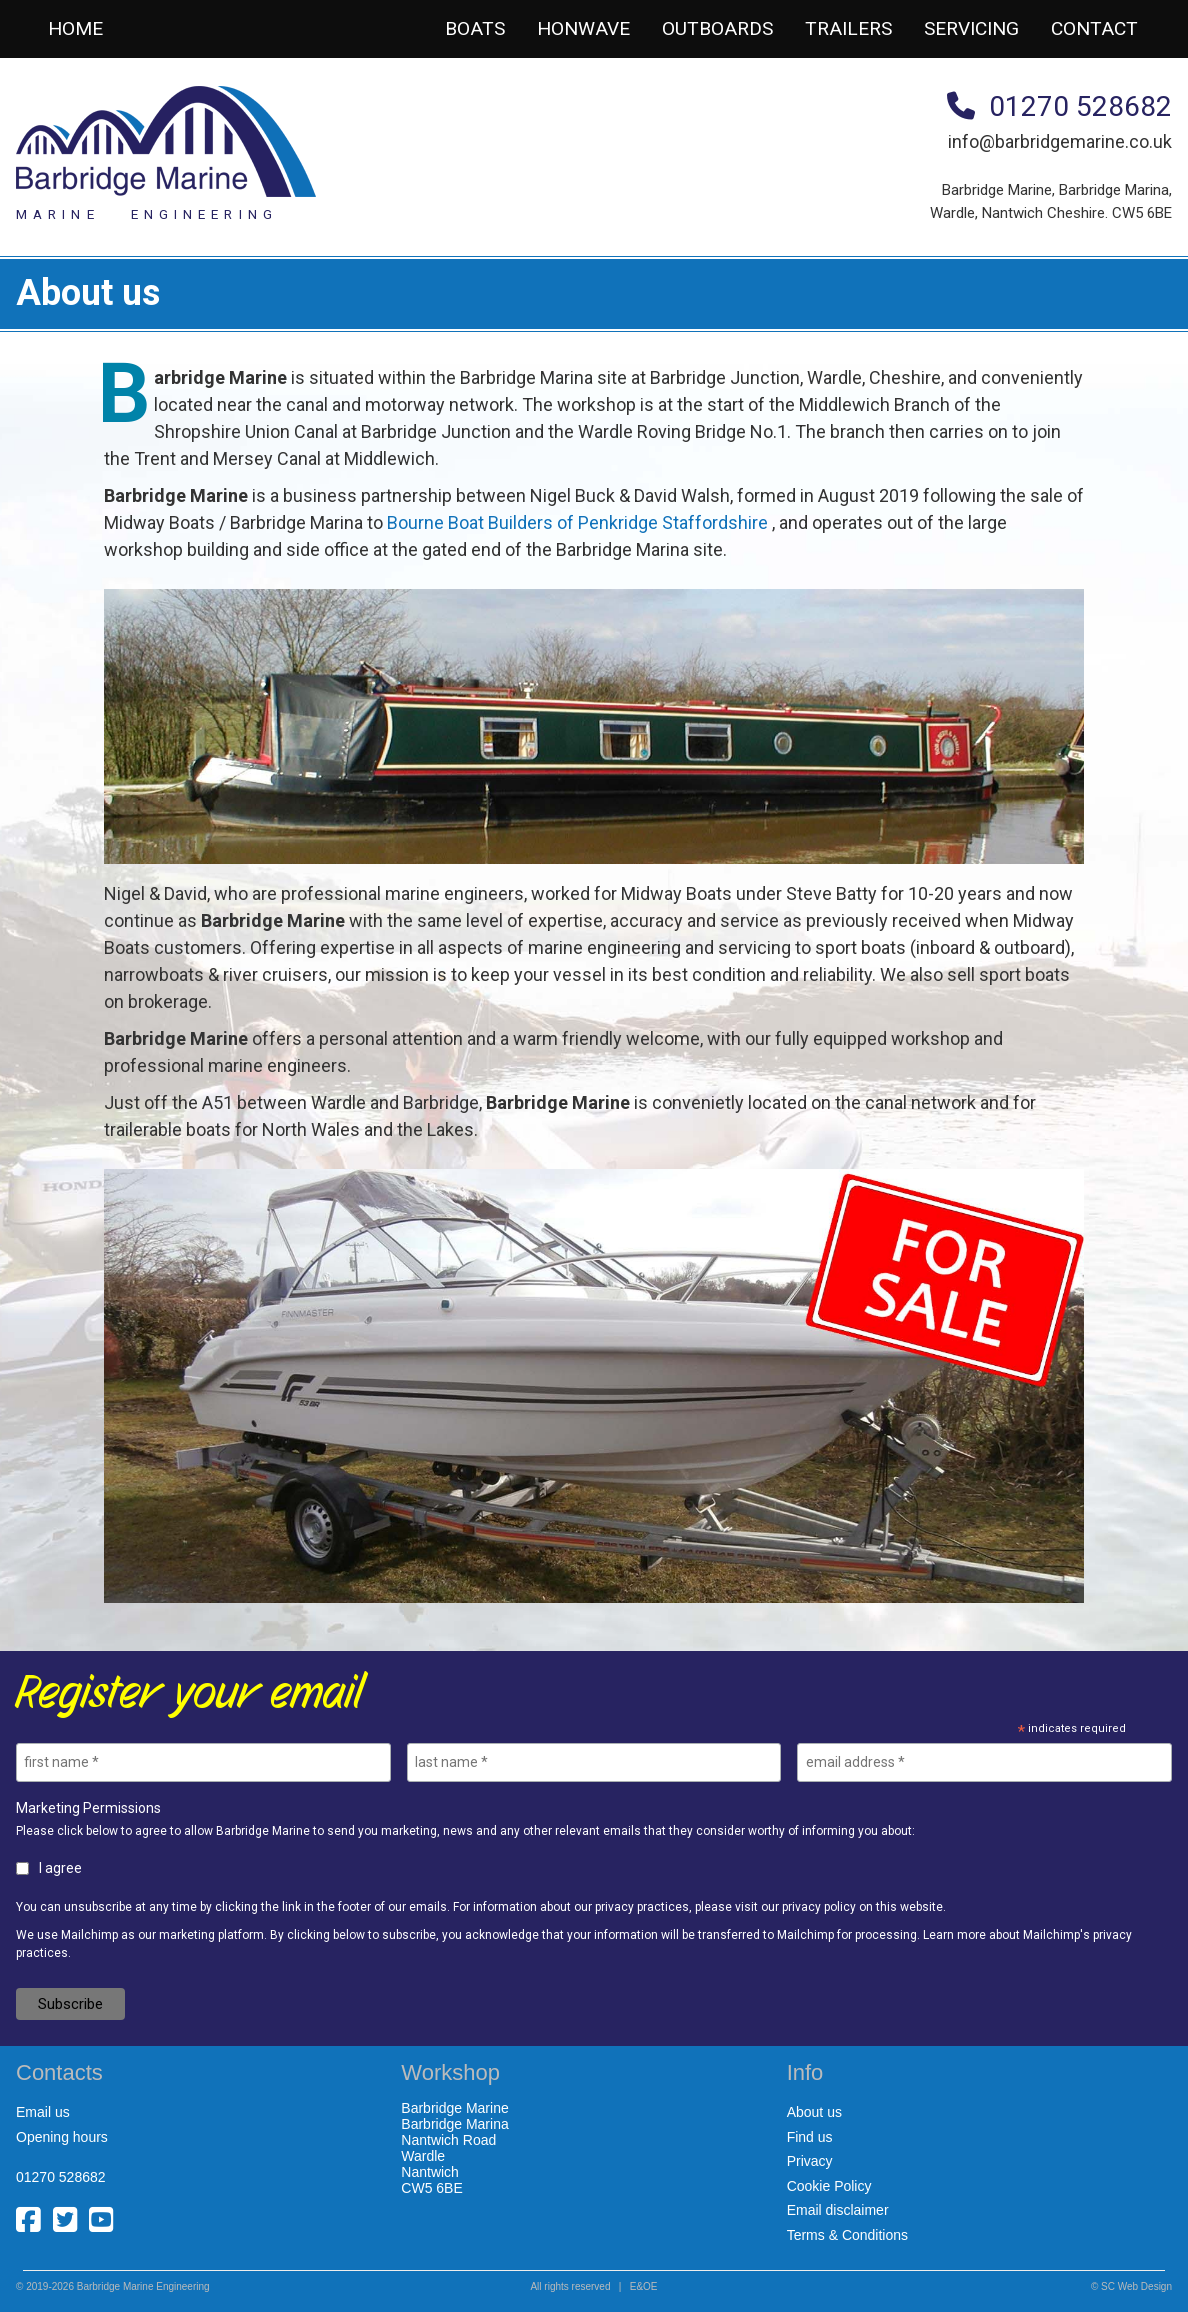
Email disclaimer (838, 2210)
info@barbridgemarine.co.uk (1060, 141)
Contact (1094, 28)
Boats (475, 28)
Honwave (583, 28)
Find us (810, 2137)
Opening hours (62, 2137)
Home (75, 28)
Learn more (954, 1935)
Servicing (971, 28)
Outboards (717, 28)
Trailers (848, 28)
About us (814, 2112)
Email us (43, 2112)
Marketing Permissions (88, 1808)
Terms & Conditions (847, 2235)
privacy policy (819, 1907)
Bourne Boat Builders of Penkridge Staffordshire (577, 522)
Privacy (810, 2161)
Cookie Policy (829, 2186)
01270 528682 (1059, 106)
